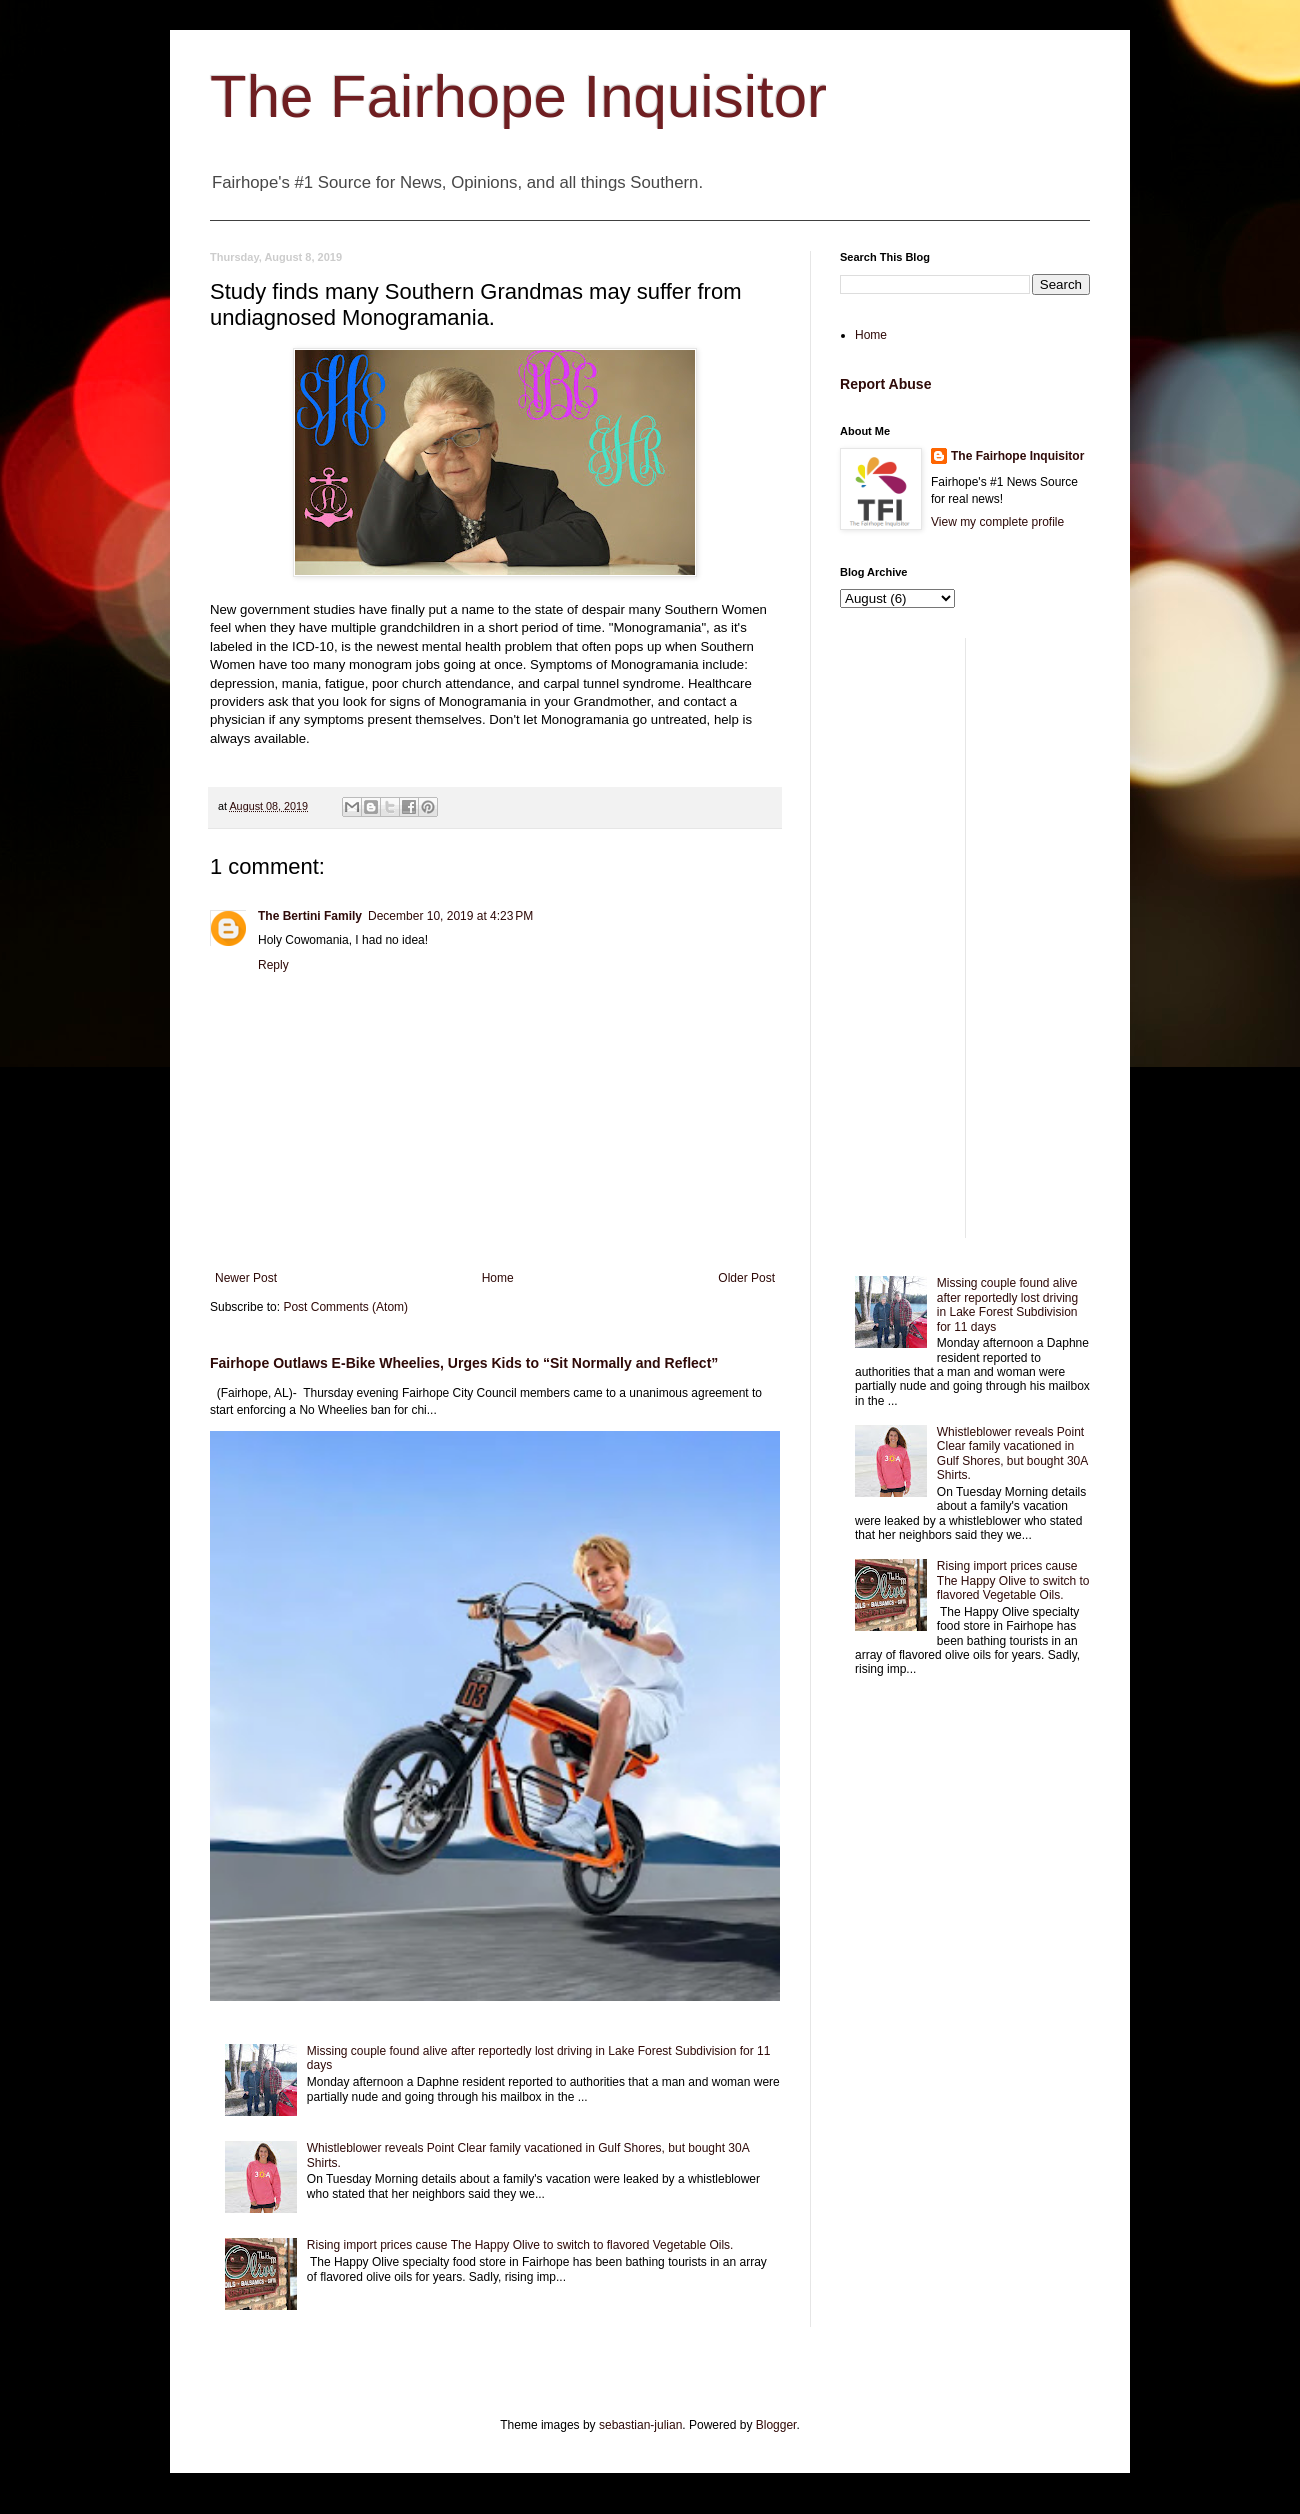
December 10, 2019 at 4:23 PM (450, 916)
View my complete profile (997, 522)
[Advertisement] (965, 938)
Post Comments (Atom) (345, 1307)
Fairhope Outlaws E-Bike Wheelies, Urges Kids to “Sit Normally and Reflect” (464, 1363)
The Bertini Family (310, 916)
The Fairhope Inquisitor (518, 96)
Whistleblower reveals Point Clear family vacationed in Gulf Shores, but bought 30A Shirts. (1012, 1453)
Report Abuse (885, 384)
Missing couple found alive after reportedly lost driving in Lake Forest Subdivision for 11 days (1007, 1304)
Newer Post (246, 1278)
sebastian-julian (640, 2425)
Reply (273, 965)
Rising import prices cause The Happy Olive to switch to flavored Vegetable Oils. (520, 2245)
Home (498, 1278)
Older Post (746, 1278)
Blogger (776, 2425)
